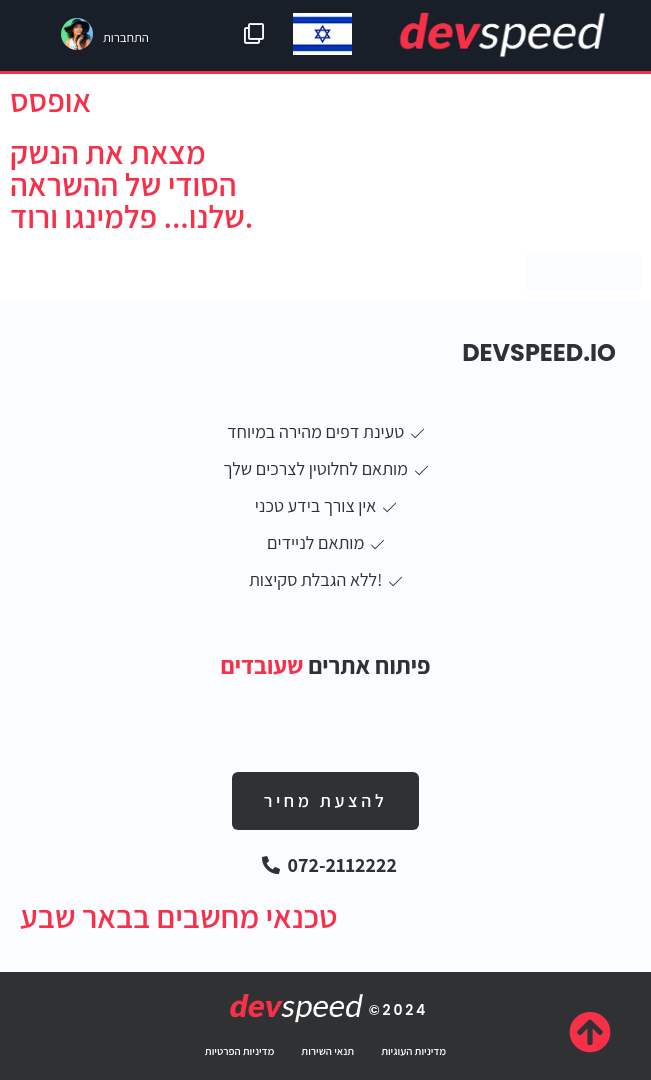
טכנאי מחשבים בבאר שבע (178, 916)
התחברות (126, 37)
